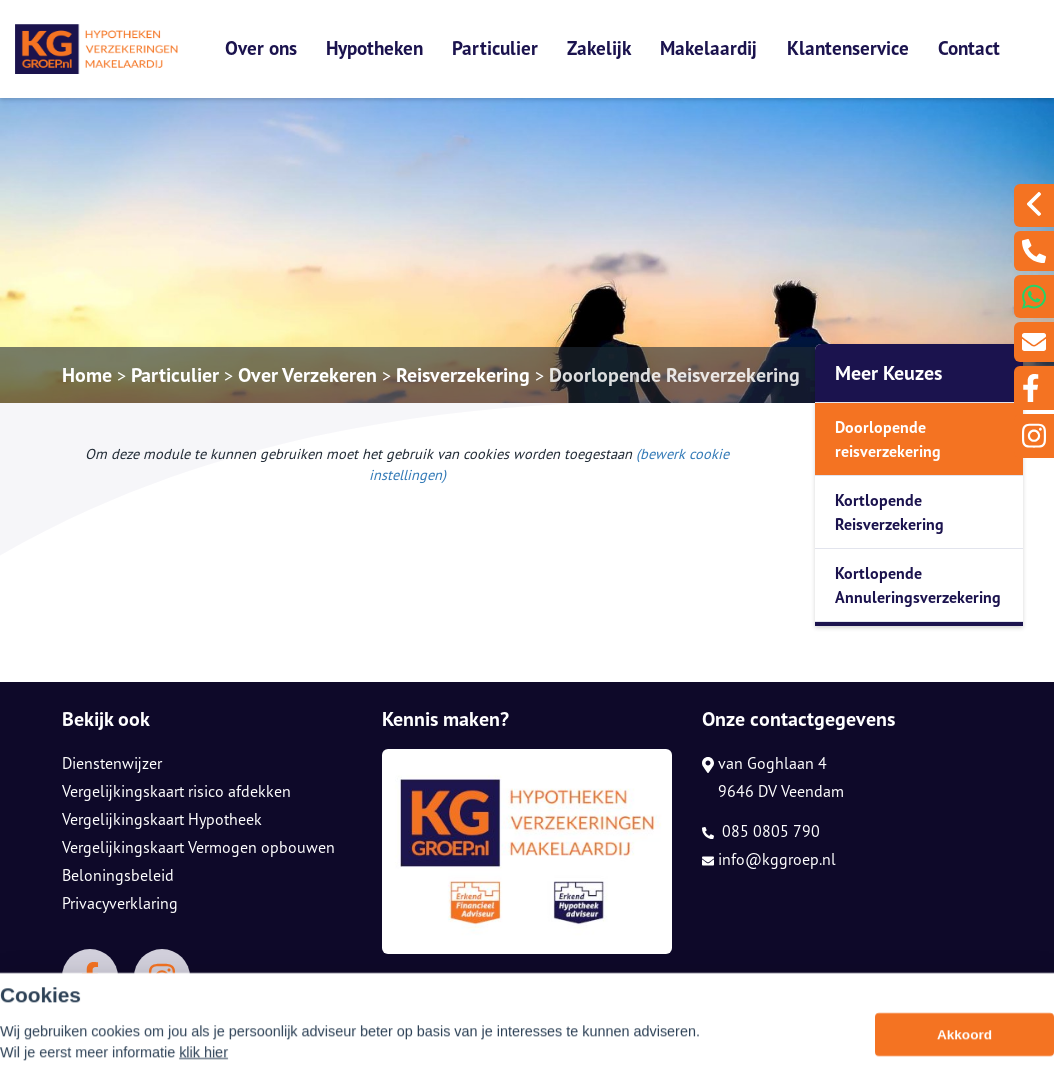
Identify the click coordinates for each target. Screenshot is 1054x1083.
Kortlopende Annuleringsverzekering (918, 585)
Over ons (261, 47)
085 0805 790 (761, 831)
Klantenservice (848, 47)
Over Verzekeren (307, 375)
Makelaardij (708, 47)
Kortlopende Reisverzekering (889, 512)
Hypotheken (374, 47)
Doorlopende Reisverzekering (674, 375)
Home (87, 375)
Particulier (495, 47)
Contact (969, 47)
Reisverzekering (463, 375)
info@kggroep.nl (769, 859)
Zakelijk (599, 47)
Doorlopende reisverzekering (888, 439)
